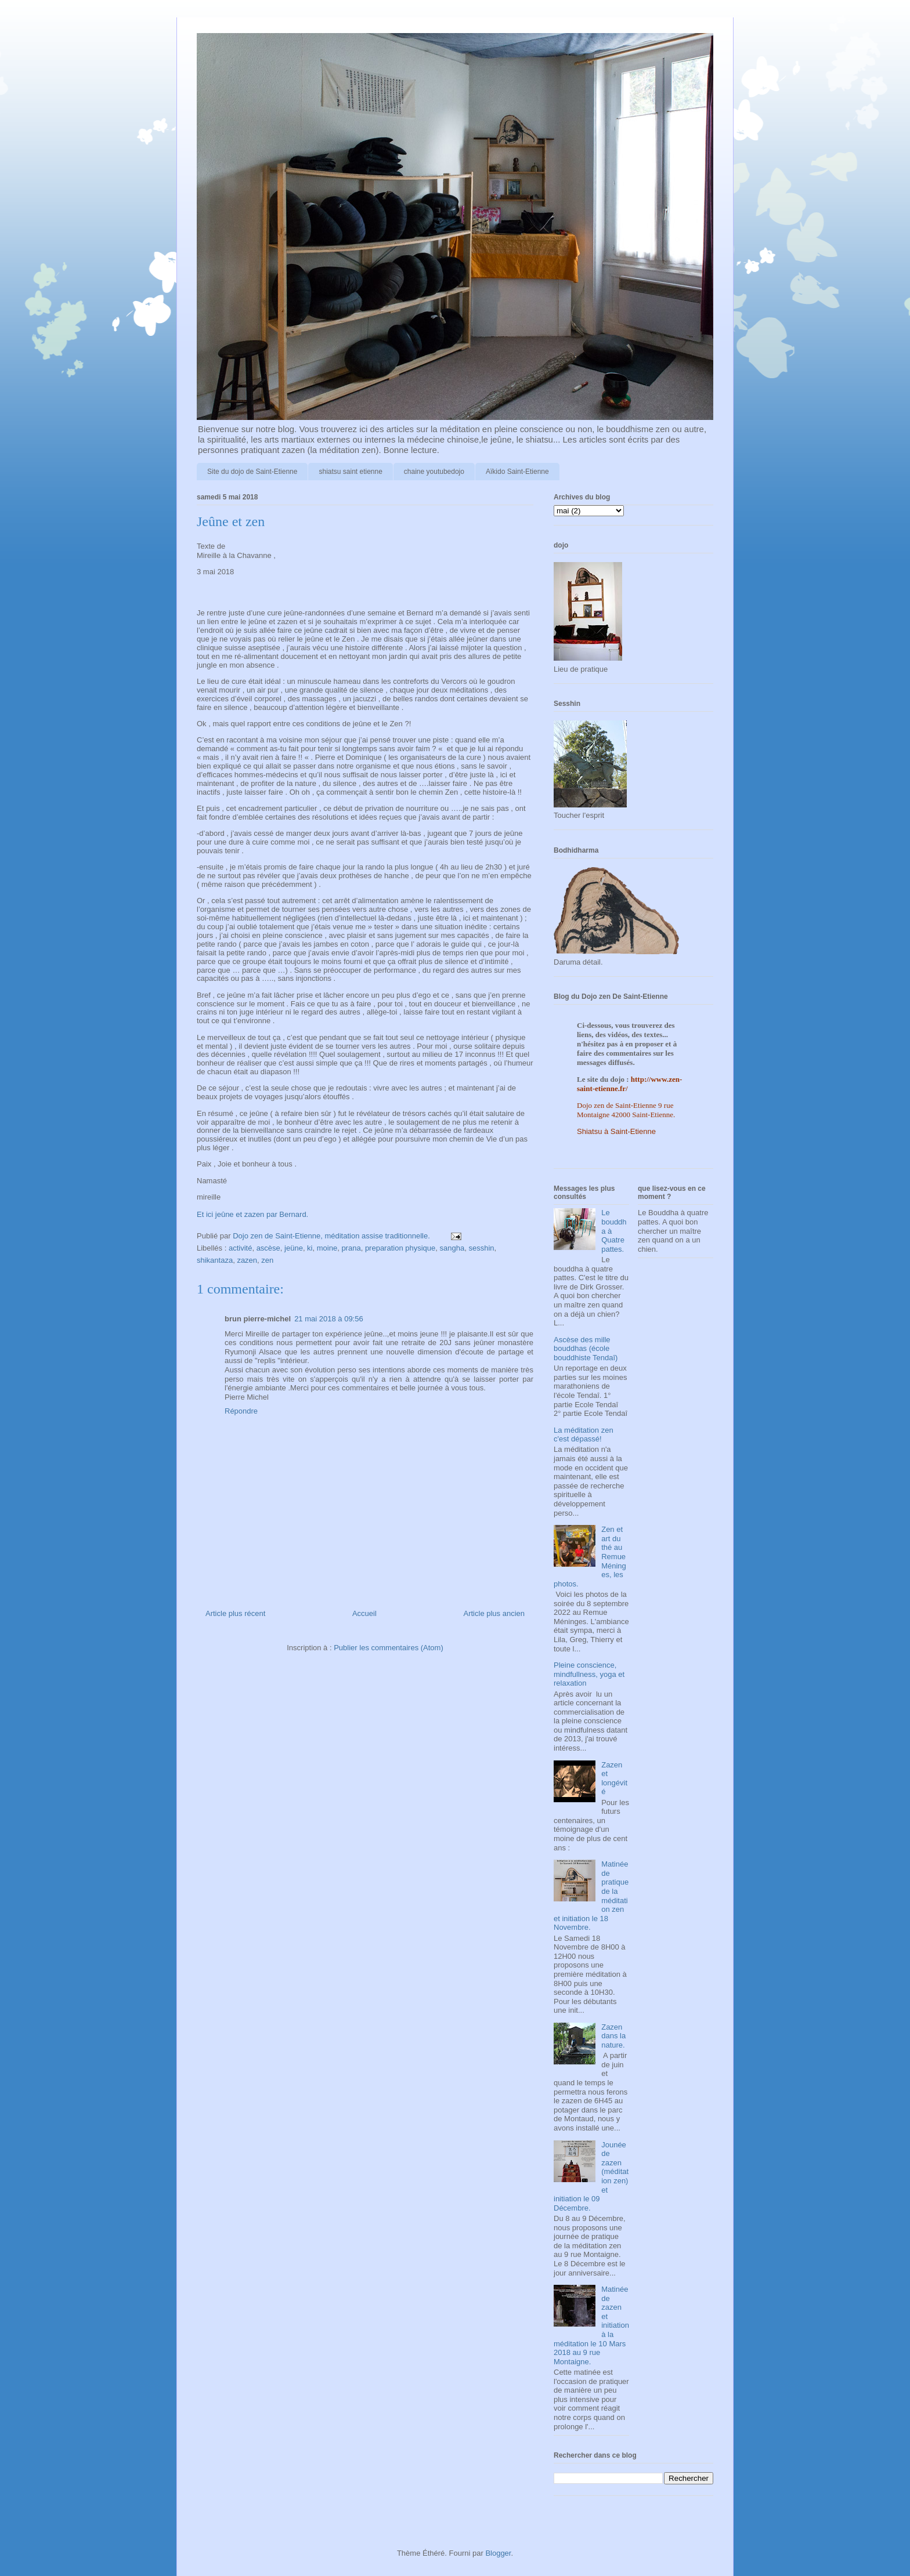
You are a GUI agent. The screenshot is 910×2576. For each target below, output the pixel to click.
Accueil (364, 1613)
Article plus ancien (494, 1613)
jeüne (293, 1248)
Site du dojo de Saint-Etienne (252, 472)
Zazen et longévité (614, 1778)
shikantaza (215, 1260)
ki (309, 1248)
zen (267, 1260)
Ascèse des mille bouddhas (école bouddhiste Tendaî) (586, 1348)
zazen (247, 1260)
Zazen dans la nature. (613, 2036)
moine (327, 1248)
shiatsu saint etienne (350, 472)
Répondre (241, 1411)
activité (240, 1248)
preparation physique (400, 1248)
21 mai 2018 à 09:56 (328, 1318)
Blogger (498, 2553)
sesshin (481, 1248)
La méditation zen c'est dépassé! (583, 1435)
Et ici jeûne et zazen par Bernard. (252, 1214)
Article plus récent (235, 1613)
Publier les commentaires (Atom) (388, 1647)
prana (350, 1248)
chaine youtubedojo (434, 472)
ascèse (268, 1248)
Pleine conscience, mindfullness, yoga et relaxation (589, 1674)
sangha (452, 1248)
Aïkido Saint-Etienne (517, 472)
